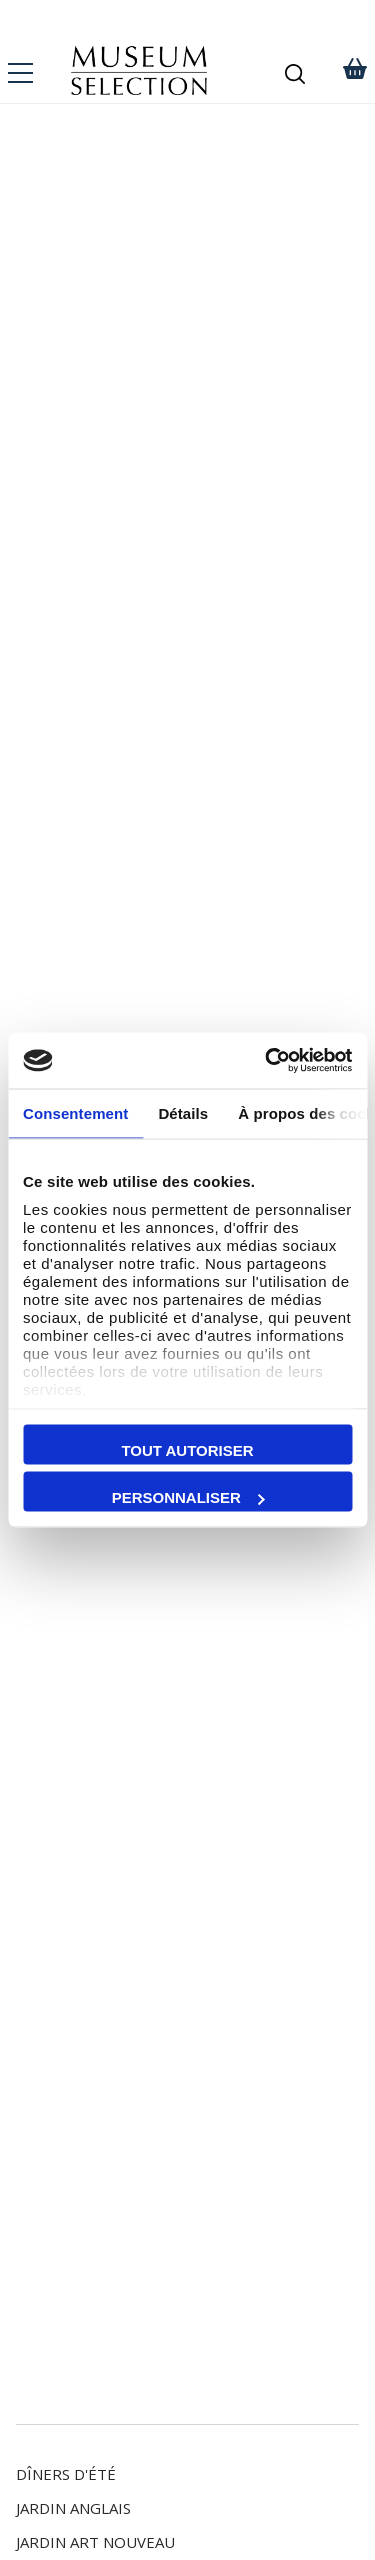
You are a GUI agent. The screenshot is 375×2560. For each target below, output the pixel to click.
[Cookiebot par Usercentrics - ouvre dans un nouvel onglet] (267, 1061)
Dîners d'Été (66, 2474)
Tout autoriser (187, 1449)
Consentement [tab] (75, 1112)
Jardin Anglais (73, 2508)
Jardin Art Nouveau (95, 2542)
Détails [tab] (183, 1112)
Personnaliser (188, 1497)
